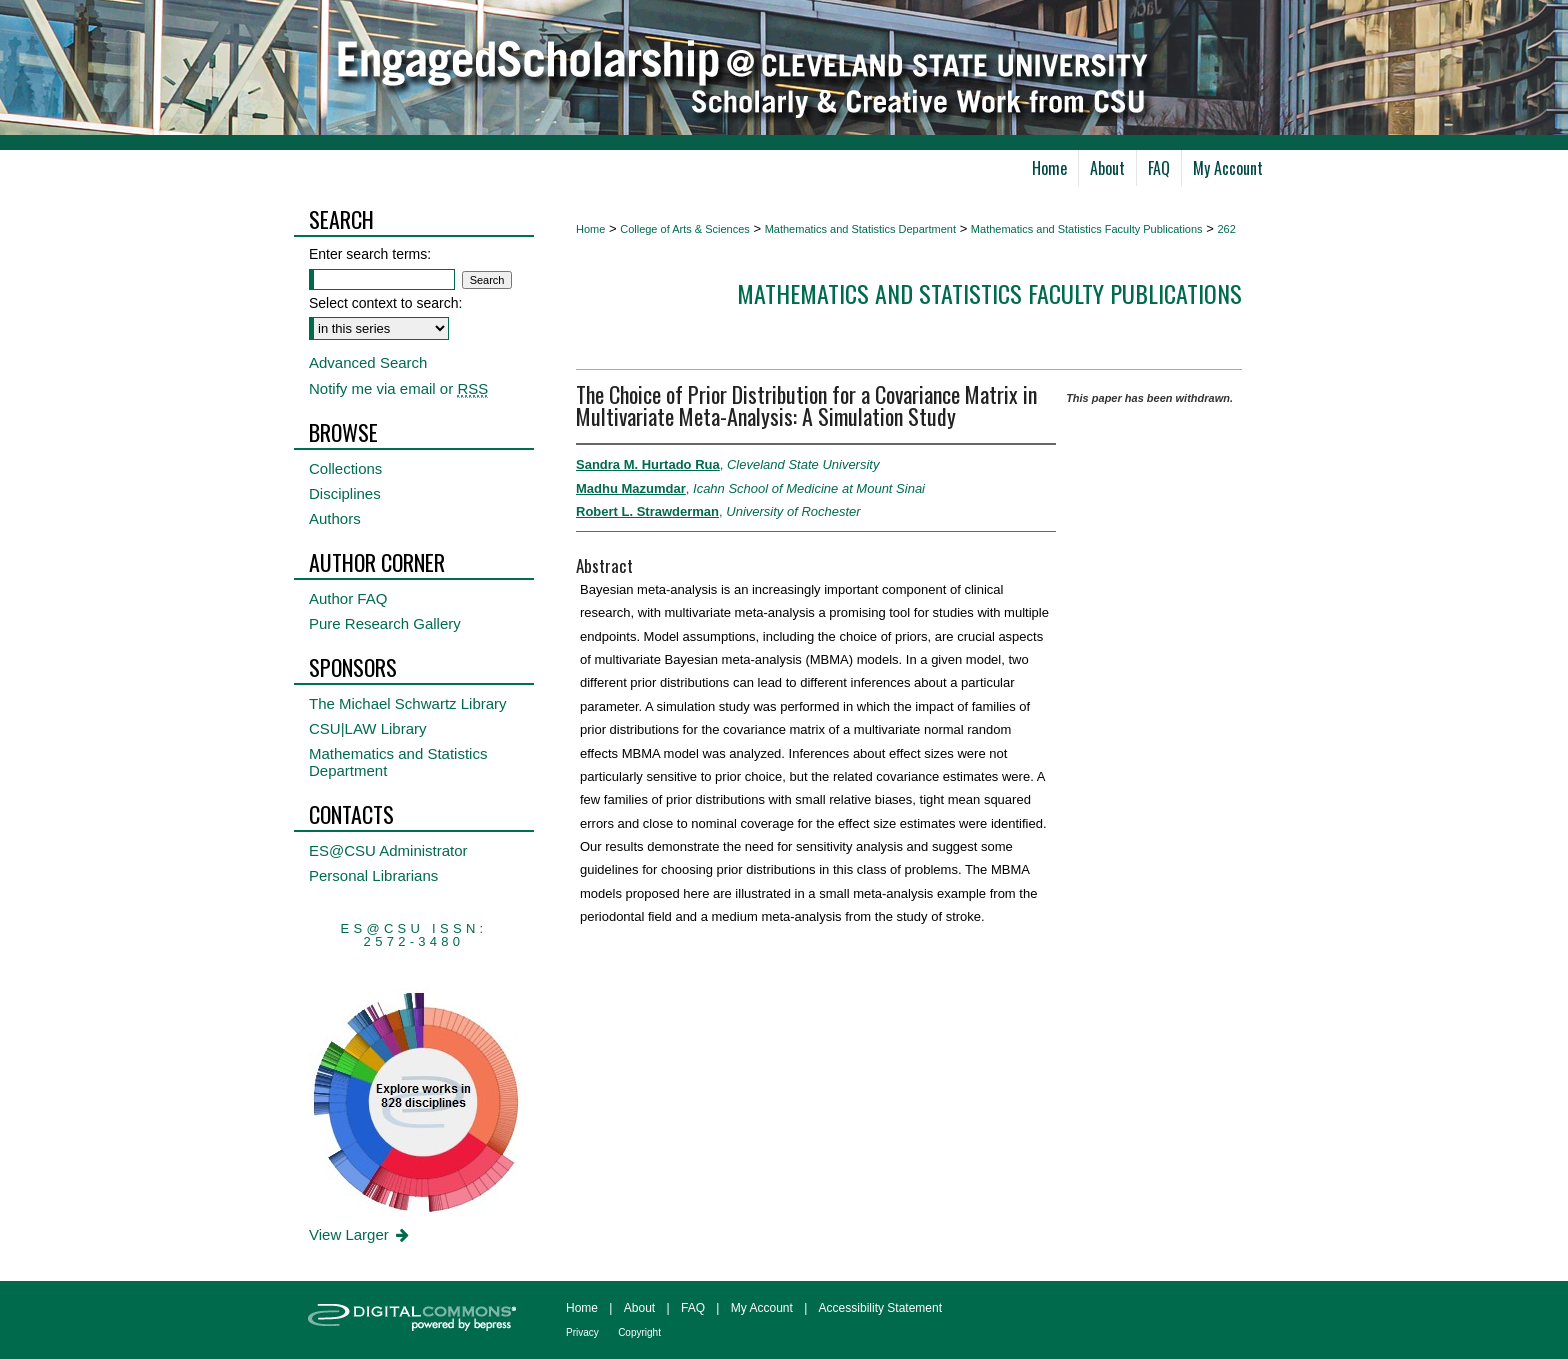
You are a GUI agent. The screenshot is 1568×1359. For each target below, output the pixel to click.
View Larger (360, 1234)
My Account (762, 1308)
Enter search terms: (370, 254)
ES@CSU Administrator (388, 850)
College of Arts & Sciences (685, 229)
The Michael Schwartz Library (408, 703)
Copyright (639, 1332)
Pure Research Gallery (385, 623)
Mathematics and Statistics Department (860, 229)
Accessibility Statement (880, 1308)
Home (590, 229)
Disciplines (345, 493)
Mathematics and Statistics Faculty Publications (1087, 229)
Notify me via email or (398, 388)
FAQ (693, 1308)
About (639, 1308)
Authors (335, 518)
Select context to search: (385, 303)
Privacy (582, 1332)
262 (1226, 229)
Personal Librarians (373, 875)
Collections (345, 468)
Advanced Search (368, 362)
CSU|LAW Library (368, 728)
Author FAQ (348, 598)
